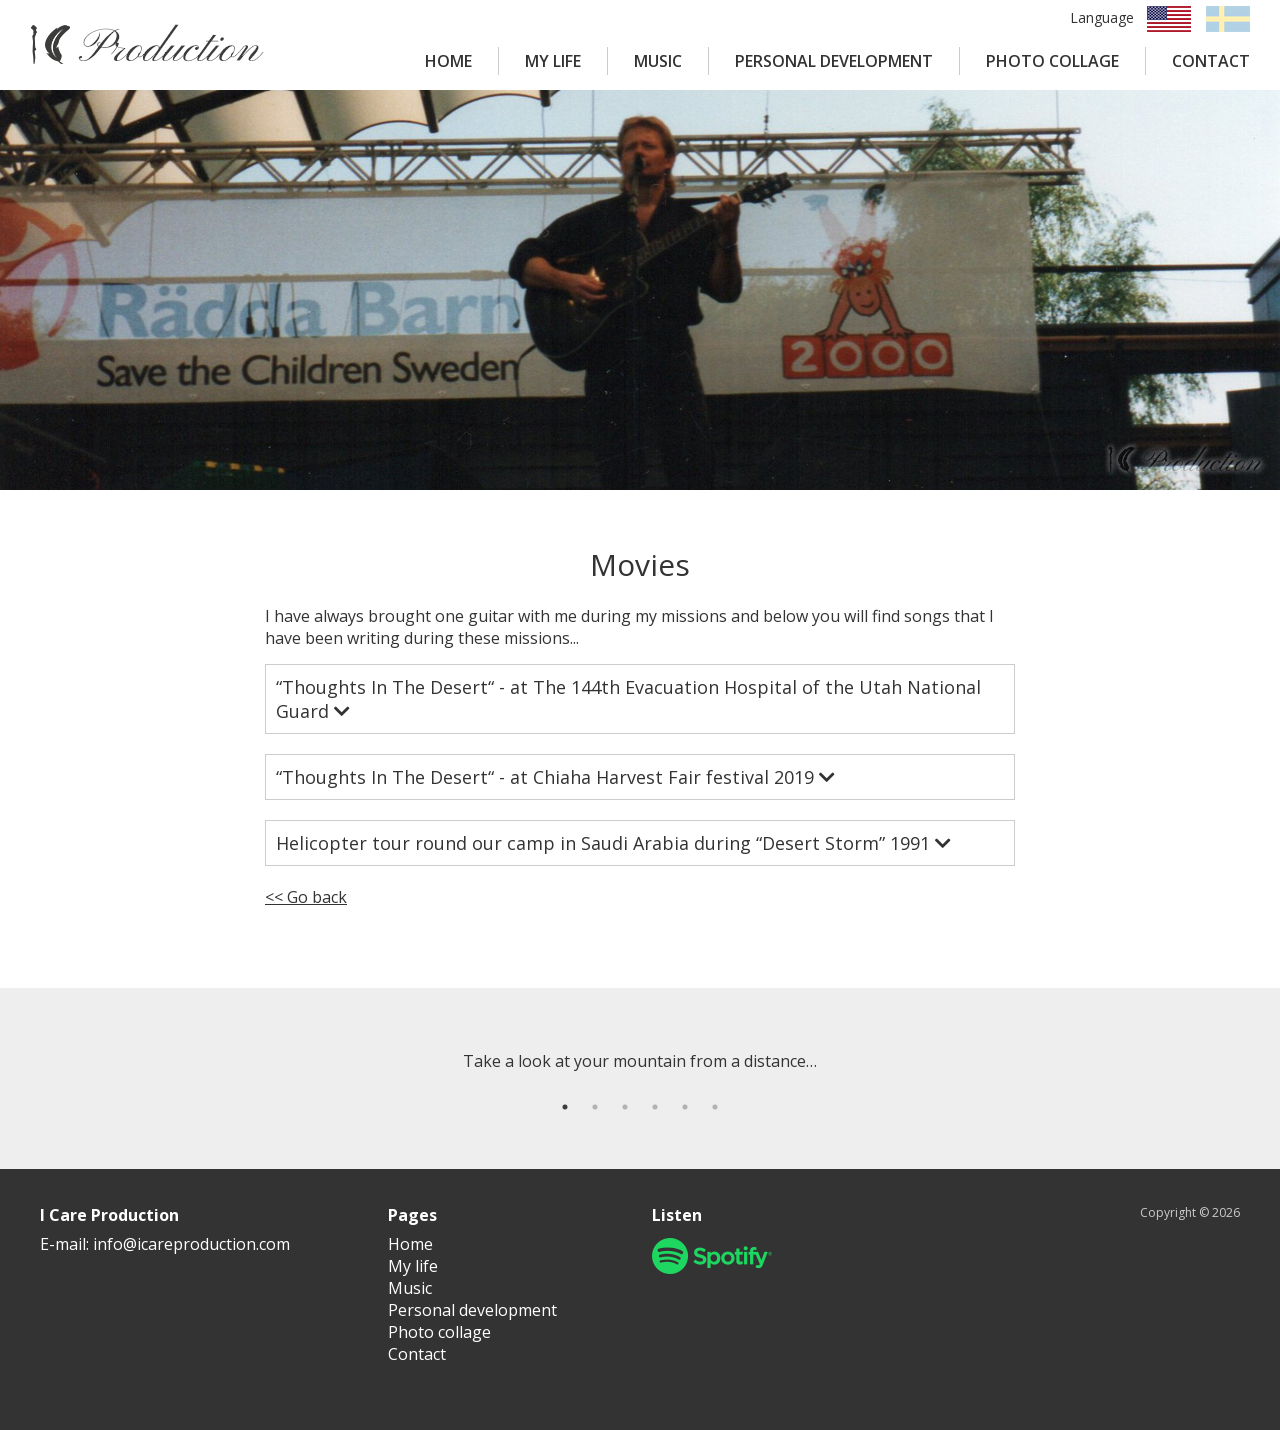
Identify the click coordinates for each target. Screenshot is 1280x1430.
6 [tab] (715, 1107)
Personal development (472, 1310)
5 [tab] (685, 1107)
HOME (448, 61)
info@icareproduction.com (191, 1244)
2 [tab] (595, 1107)
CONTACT (1211, 61)
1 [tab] (565, 1107)
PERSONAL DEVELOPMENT (834, 61)
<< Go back (306, 897)
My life (413, 1266)
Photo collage (439, 1332)
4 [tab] (655, 1107)
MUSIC (658, 61)
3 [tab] (625, 1107)
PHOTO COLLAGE (1052, 61)
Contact (417, 1354)
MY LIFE (553, 61)
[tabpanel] (640, 1061)
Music (410, 1288)
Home (410, 1244)
